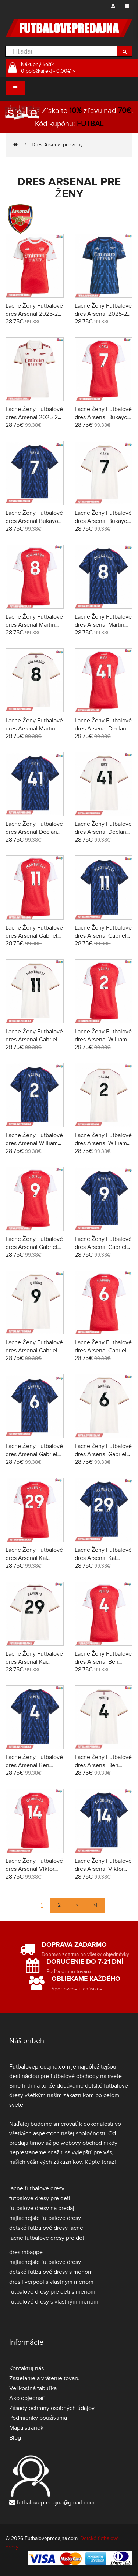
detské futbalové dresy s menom (51, 2272)
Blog (15, 2437)
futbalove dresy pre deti (39, 2198)
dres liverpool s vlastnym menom (51, 2282)
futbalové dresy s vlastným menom (53, 2301)
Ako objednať (27, 2398)
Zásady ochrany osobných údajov (52, 2408)
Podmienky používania (38, 2418)
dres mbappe (26, 2252)
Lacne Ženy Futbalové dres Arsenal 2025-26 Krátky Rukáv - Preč (103, 314)
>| (95, 1905)
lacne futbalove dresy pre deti (47, 2238)
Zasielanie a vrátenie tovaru (44, 2378)
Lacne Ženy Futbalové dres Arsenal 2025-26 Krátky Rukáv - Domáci (34, 314)
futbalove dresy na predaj (41, 2208)
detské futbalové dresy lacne (46, 2228)
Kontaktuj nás (26, 2368)
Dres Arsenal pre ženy (57, 145)
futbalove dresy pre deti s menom (52, 2291)
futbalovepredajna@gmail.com (56, 2502)
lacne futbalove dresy (36, 2188)
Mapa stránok (26, 2428)
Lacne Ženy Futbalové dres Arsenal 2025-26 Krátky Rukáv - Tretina (34, 417)
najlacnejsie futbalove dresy (45, 2218)
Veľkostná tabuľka (33, 2388)
